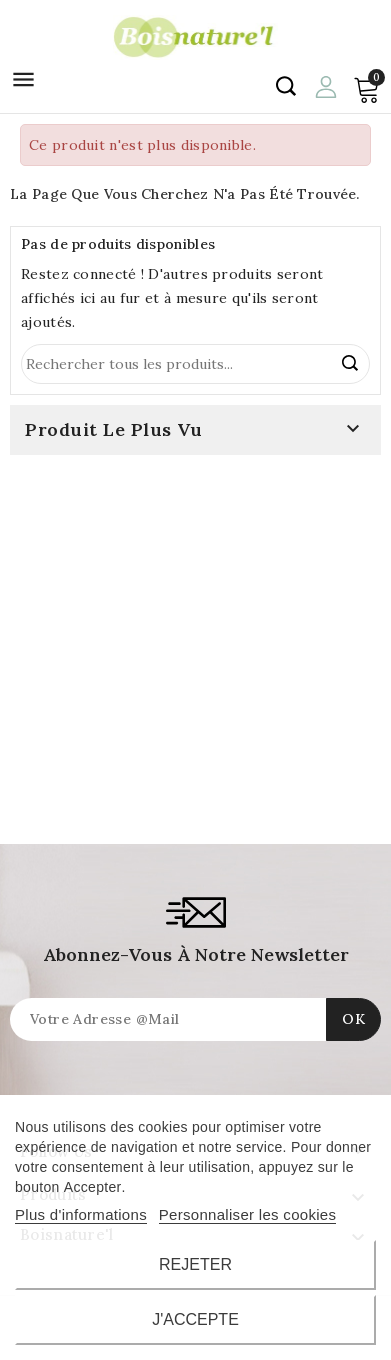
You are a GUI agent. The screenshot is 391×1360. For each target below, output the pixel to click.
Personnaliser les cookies (248, 1214)
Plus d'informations (81, 1214)
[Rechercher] (195, 364)
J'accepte (195, 1319)
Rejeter (195, 1264)
